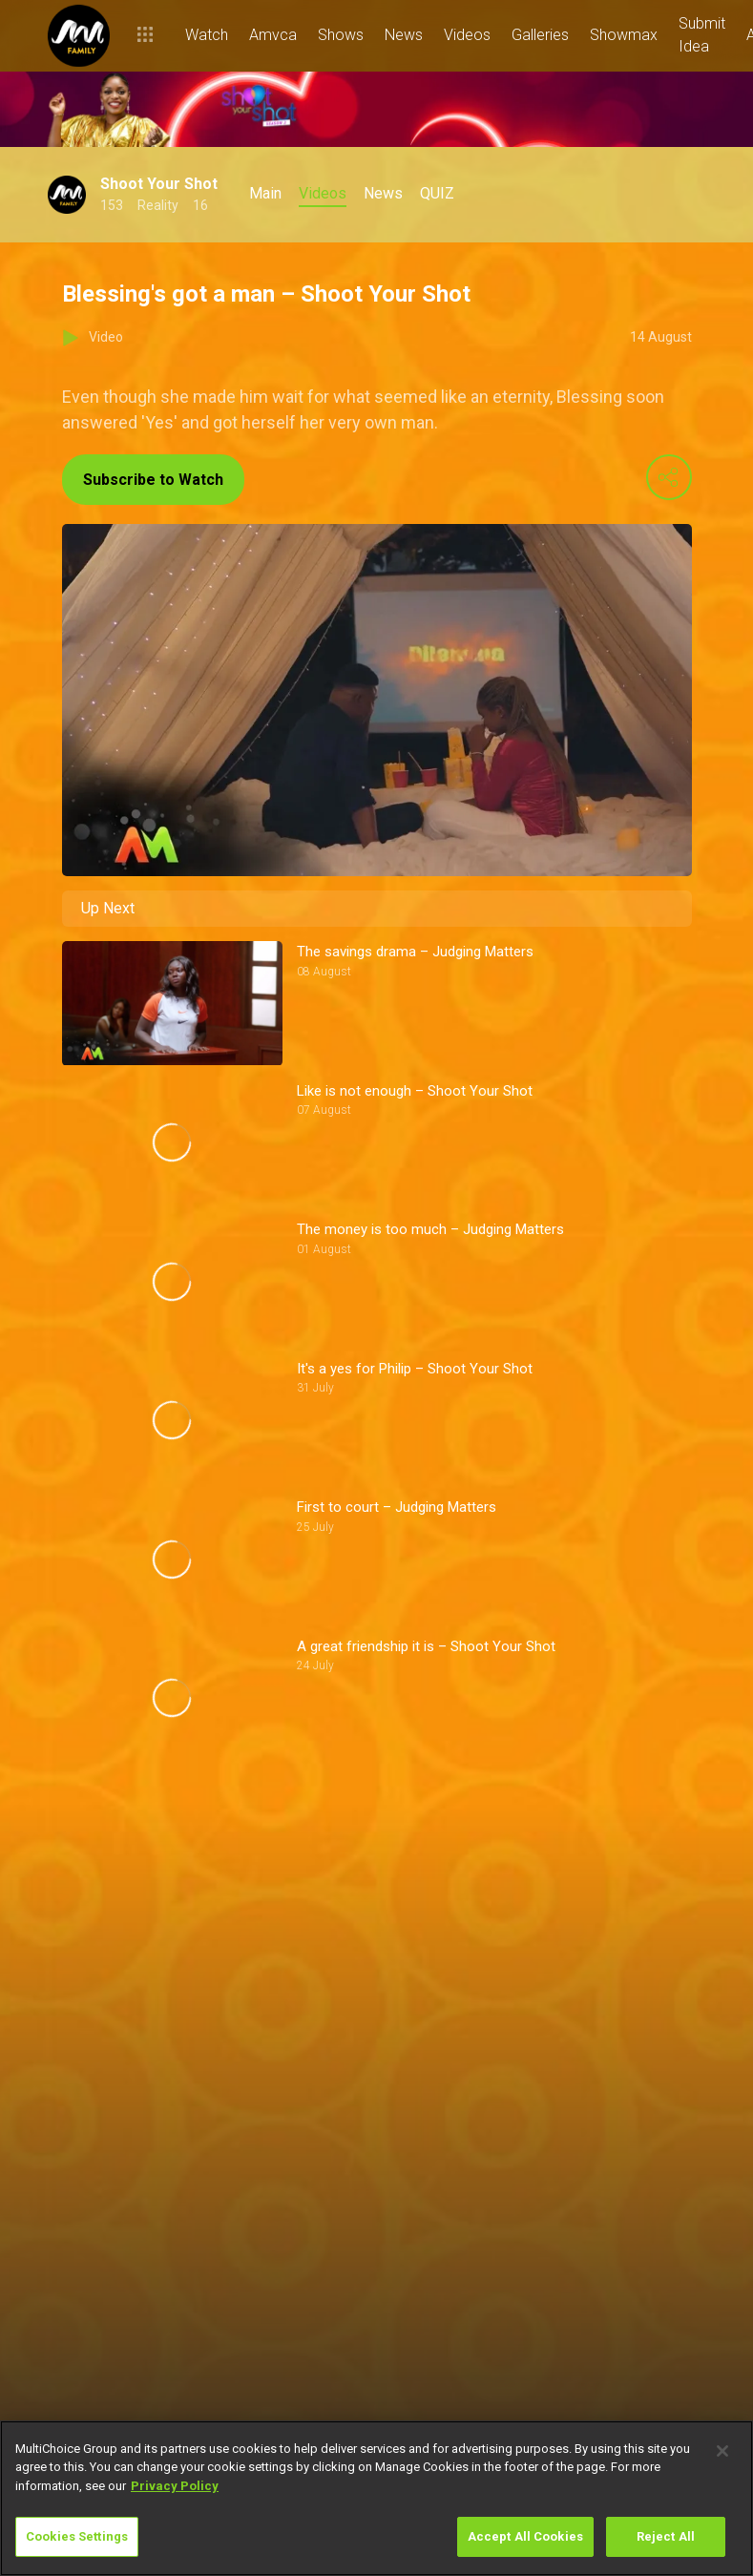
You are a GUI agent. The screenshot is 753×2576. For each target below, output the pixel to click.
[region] (376, 2498)
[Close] (722, 2451)
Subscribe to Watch (153, 480)
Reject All (666, 2536)
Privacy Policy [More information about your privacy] (175, 2486)
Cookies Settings (77, 2536)
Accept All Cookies (525, 2536)
